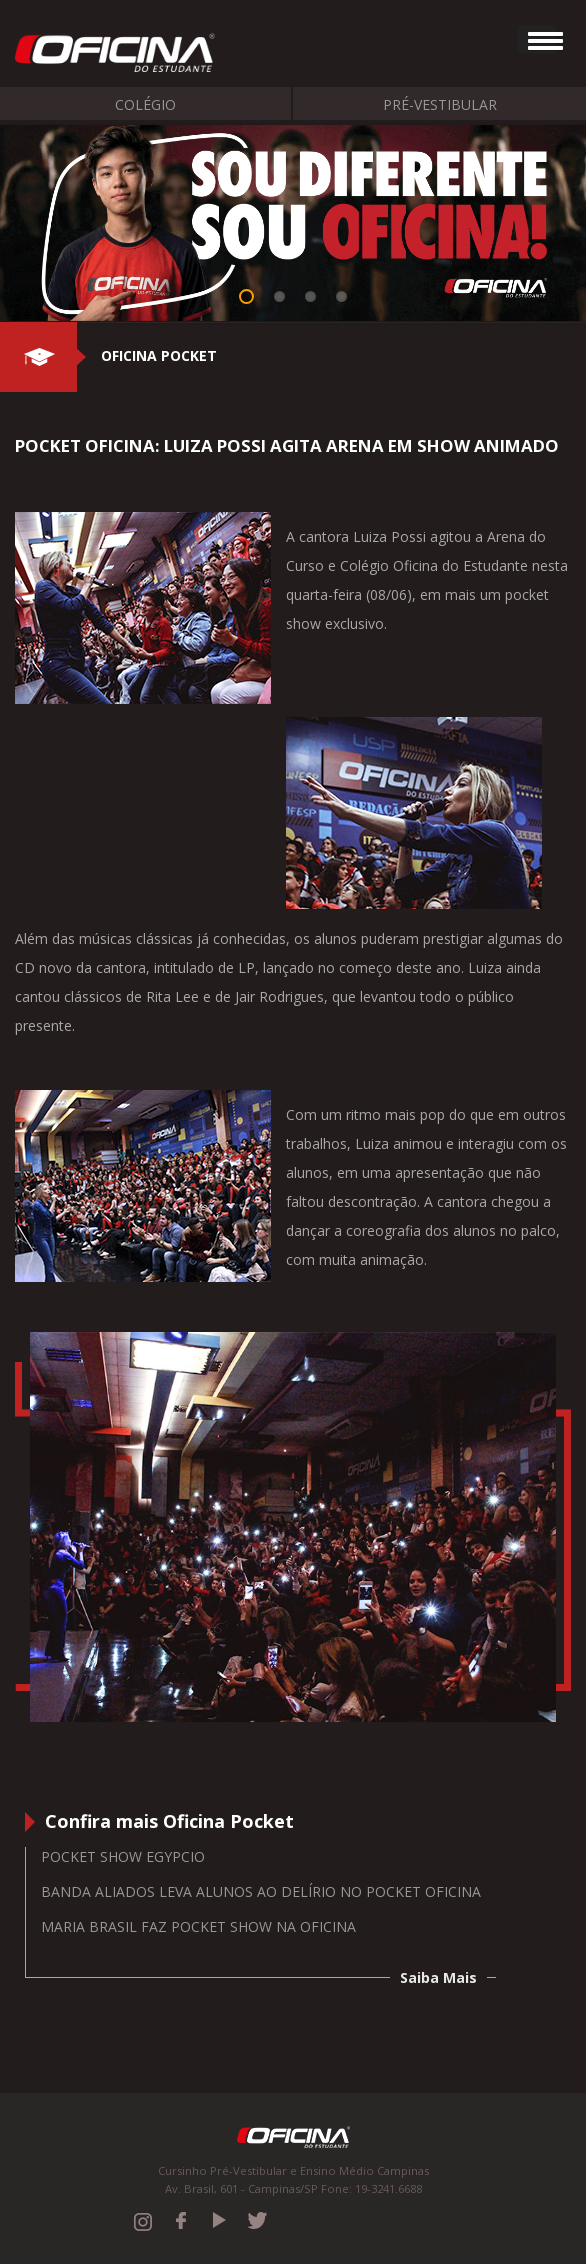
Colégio (145, 104)
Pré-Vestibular (440, 104)
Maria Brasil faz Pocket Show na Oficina (198, 1926)
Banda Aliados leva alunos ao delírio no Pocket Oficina (261, 1891)
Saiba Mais (438, 1977)
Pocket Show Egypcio (123, 1856)
